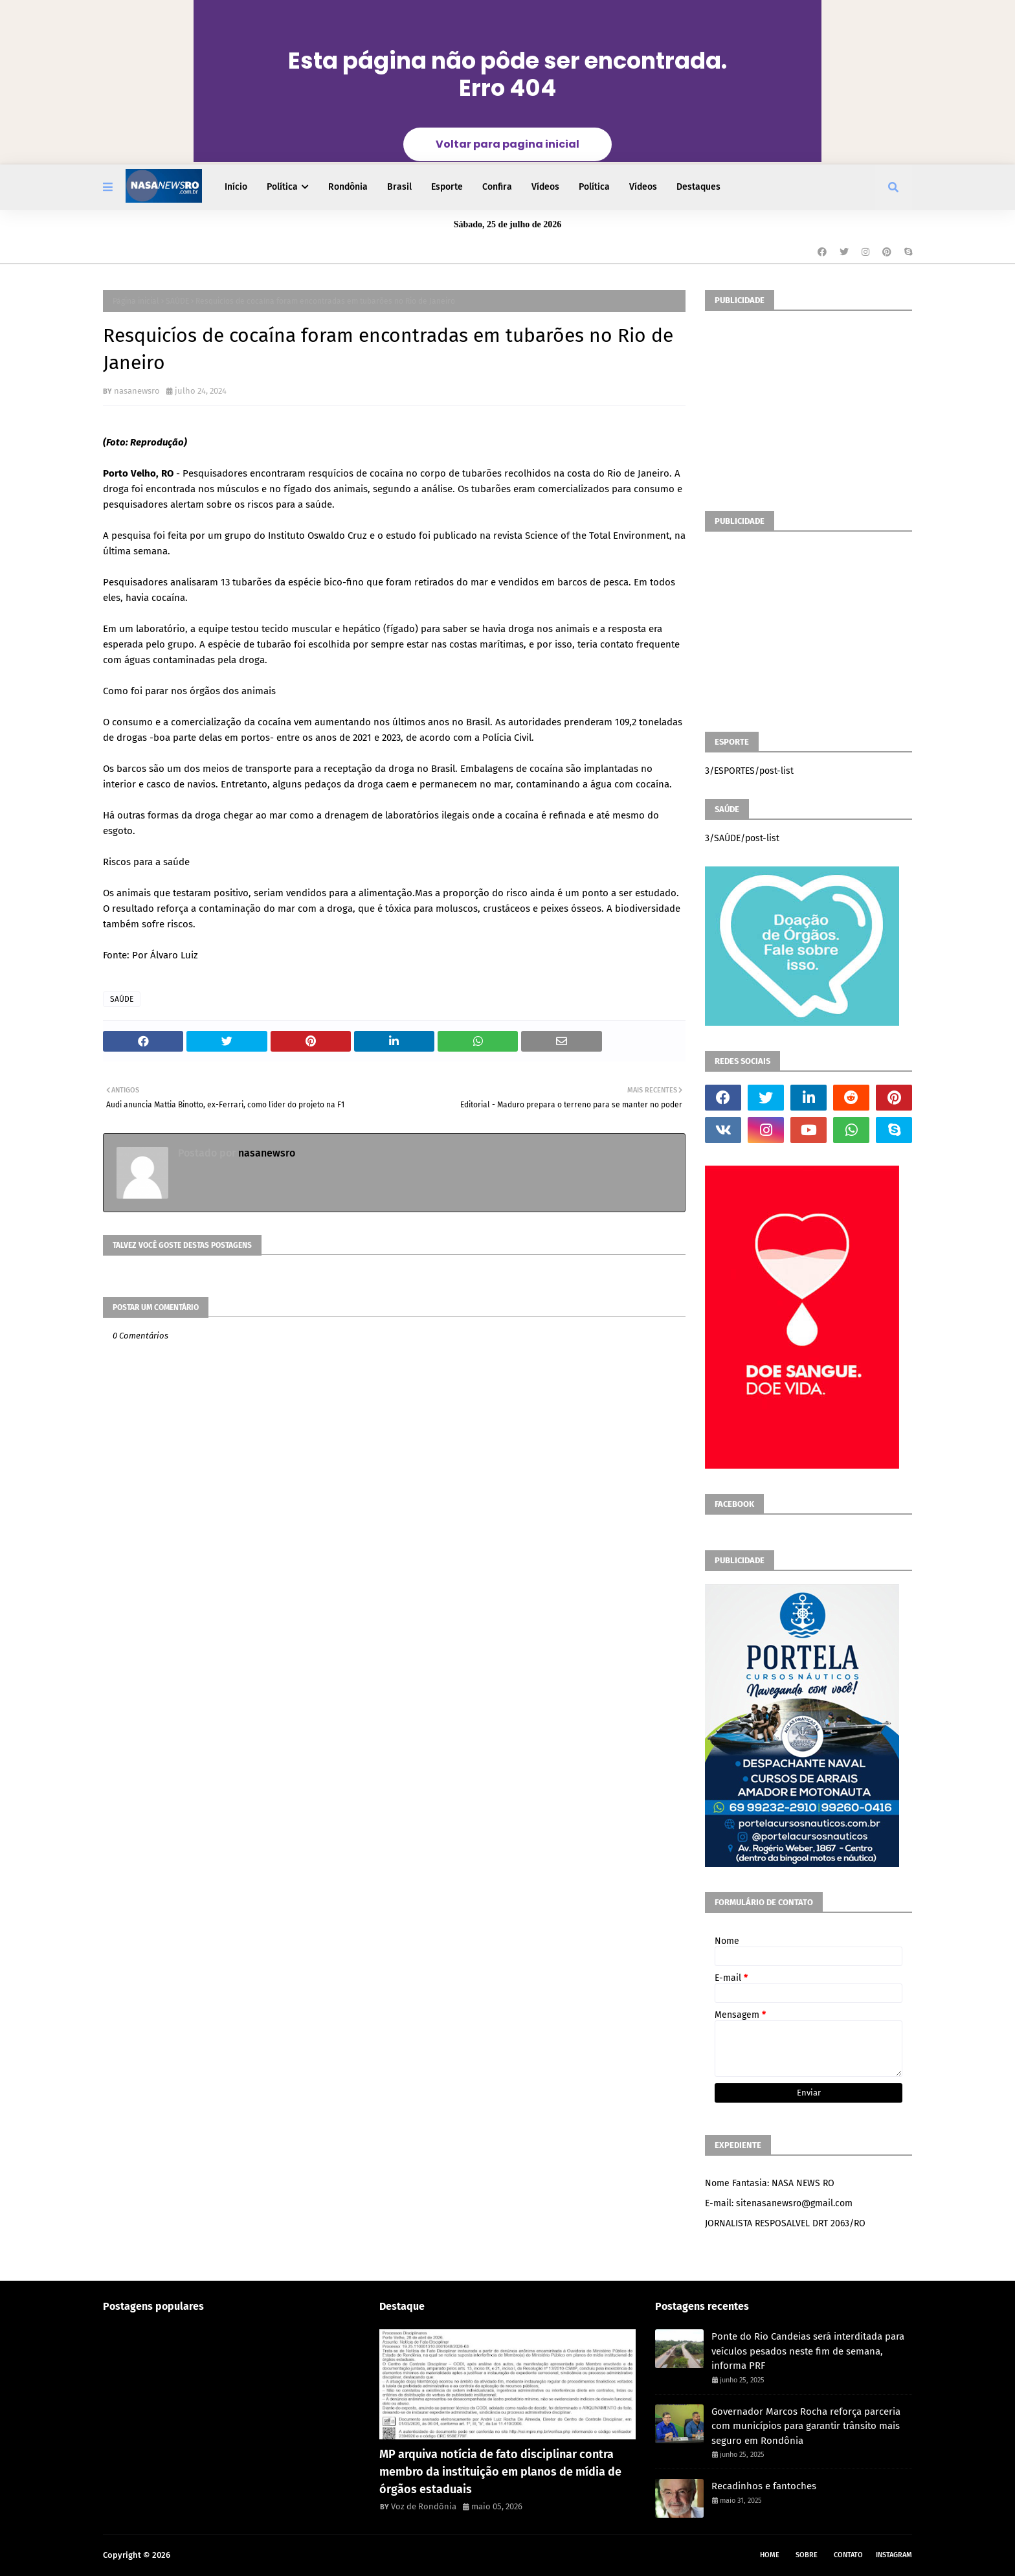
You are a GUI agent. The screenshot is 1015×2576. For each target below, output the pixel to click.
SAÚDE (177, 301)
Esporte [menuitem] (447, 186)
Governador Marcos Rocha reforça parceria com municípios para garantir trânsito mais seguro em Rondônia (805, 2426)
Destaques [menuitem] (698, 186)
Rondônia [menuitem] (348, 186)
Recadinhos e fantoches (763, 2486)
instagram (894, 2555)
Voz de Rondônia (423, 2506)
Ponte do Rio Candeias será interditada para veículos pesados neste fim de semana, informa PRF (807, 2351)
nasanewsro (137, 391)
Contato (848, 2555)
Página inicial (136, 301)
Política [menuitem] (282, 186)
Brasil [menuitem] (399, 186)
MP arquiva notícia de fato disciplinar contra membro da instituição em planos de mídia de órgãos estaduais (500, 2471)
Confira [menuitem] (497, 186)
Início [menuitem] (236, 186)
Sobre (807, 2555)
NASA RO (189, 2555)
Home (769, 2555)
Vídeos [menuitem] (545, 186)
